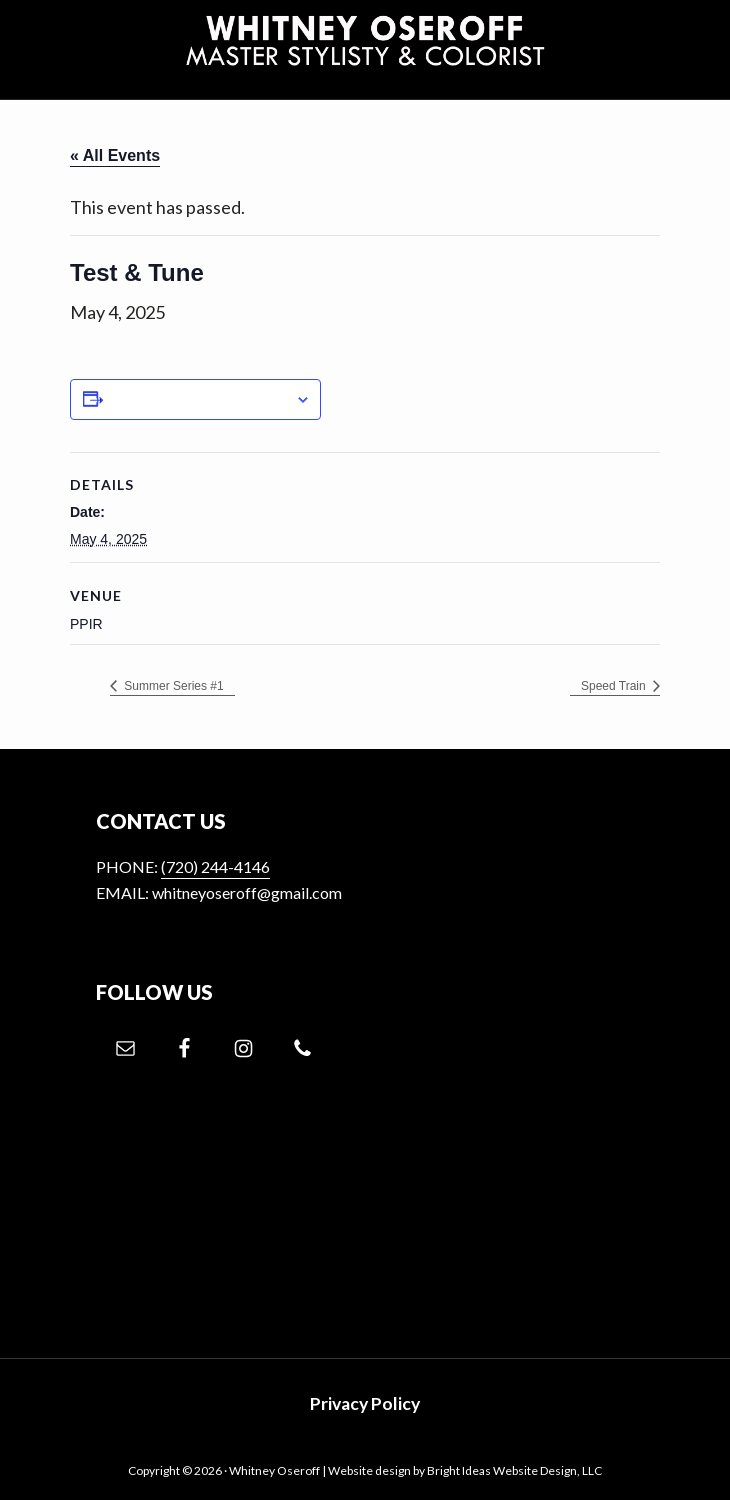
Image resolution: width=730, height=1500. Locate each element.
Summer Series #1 (172, 686)
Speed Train (615, 686)
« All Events (115, 155)
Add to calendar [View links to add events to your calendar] (199, 399)
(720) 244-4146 (215, 866)
